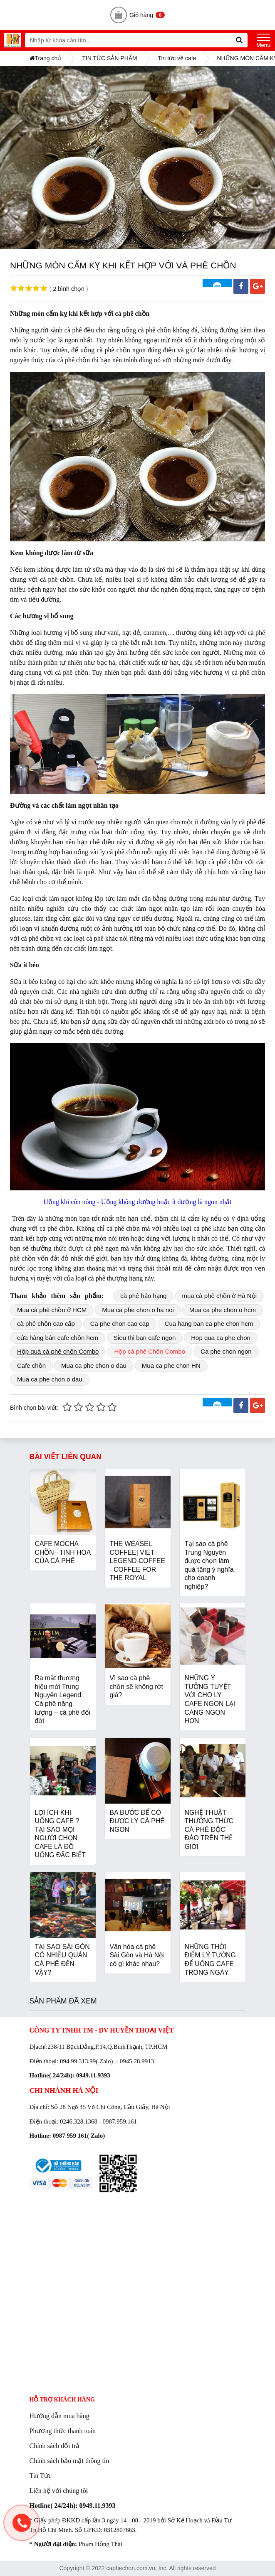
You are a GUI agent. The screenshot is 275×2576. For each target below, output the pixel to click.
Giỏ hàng (137, 15)
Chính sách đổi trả (55, 2445)
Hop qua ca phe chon (220, 1337)
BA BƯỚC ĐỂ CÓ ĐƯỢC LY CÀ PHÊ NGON (137, 1821)
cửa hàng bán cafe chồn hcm (57, 1337)
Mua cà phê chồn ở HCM (52, 1309)
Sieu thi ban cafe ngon (145, 1337)
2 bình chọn (68, 288)
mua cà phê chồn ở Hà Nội (219, 1295)
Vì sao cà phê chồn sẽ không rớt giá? (136, 1686)
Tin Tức (41, 2475)
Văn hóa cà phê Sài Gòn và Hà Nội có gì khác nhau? (137, 1955)
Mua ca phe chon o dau (93, 1365)
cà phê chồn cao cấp (46, 1323)
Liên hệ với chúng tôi (59, 2490)
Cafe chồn (31, 1365)
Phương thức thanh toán (63, 2430)
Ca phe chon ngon (226, 1351)
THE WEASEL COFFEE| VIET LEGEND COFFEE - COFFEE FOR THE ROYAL (138, 1560)
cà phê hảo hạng (143, 1295)
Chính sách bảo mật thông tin (69, 2460)
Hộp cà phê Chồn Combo (149, 1351)
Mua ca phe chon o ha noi (138, 1309)
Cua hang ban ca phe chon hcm (209, 1323)
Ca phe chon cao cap (119, 1323)
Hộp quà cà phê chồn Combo (58, 1351)
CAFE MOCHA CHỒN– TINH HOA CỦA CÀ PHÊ (63, 1552)
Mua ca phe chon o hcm (222, 1309)
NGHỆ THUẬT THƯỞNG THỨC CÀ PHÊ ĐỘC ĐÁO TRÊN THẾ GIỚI (209, 1829)
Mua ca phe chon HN (171, 1365)
